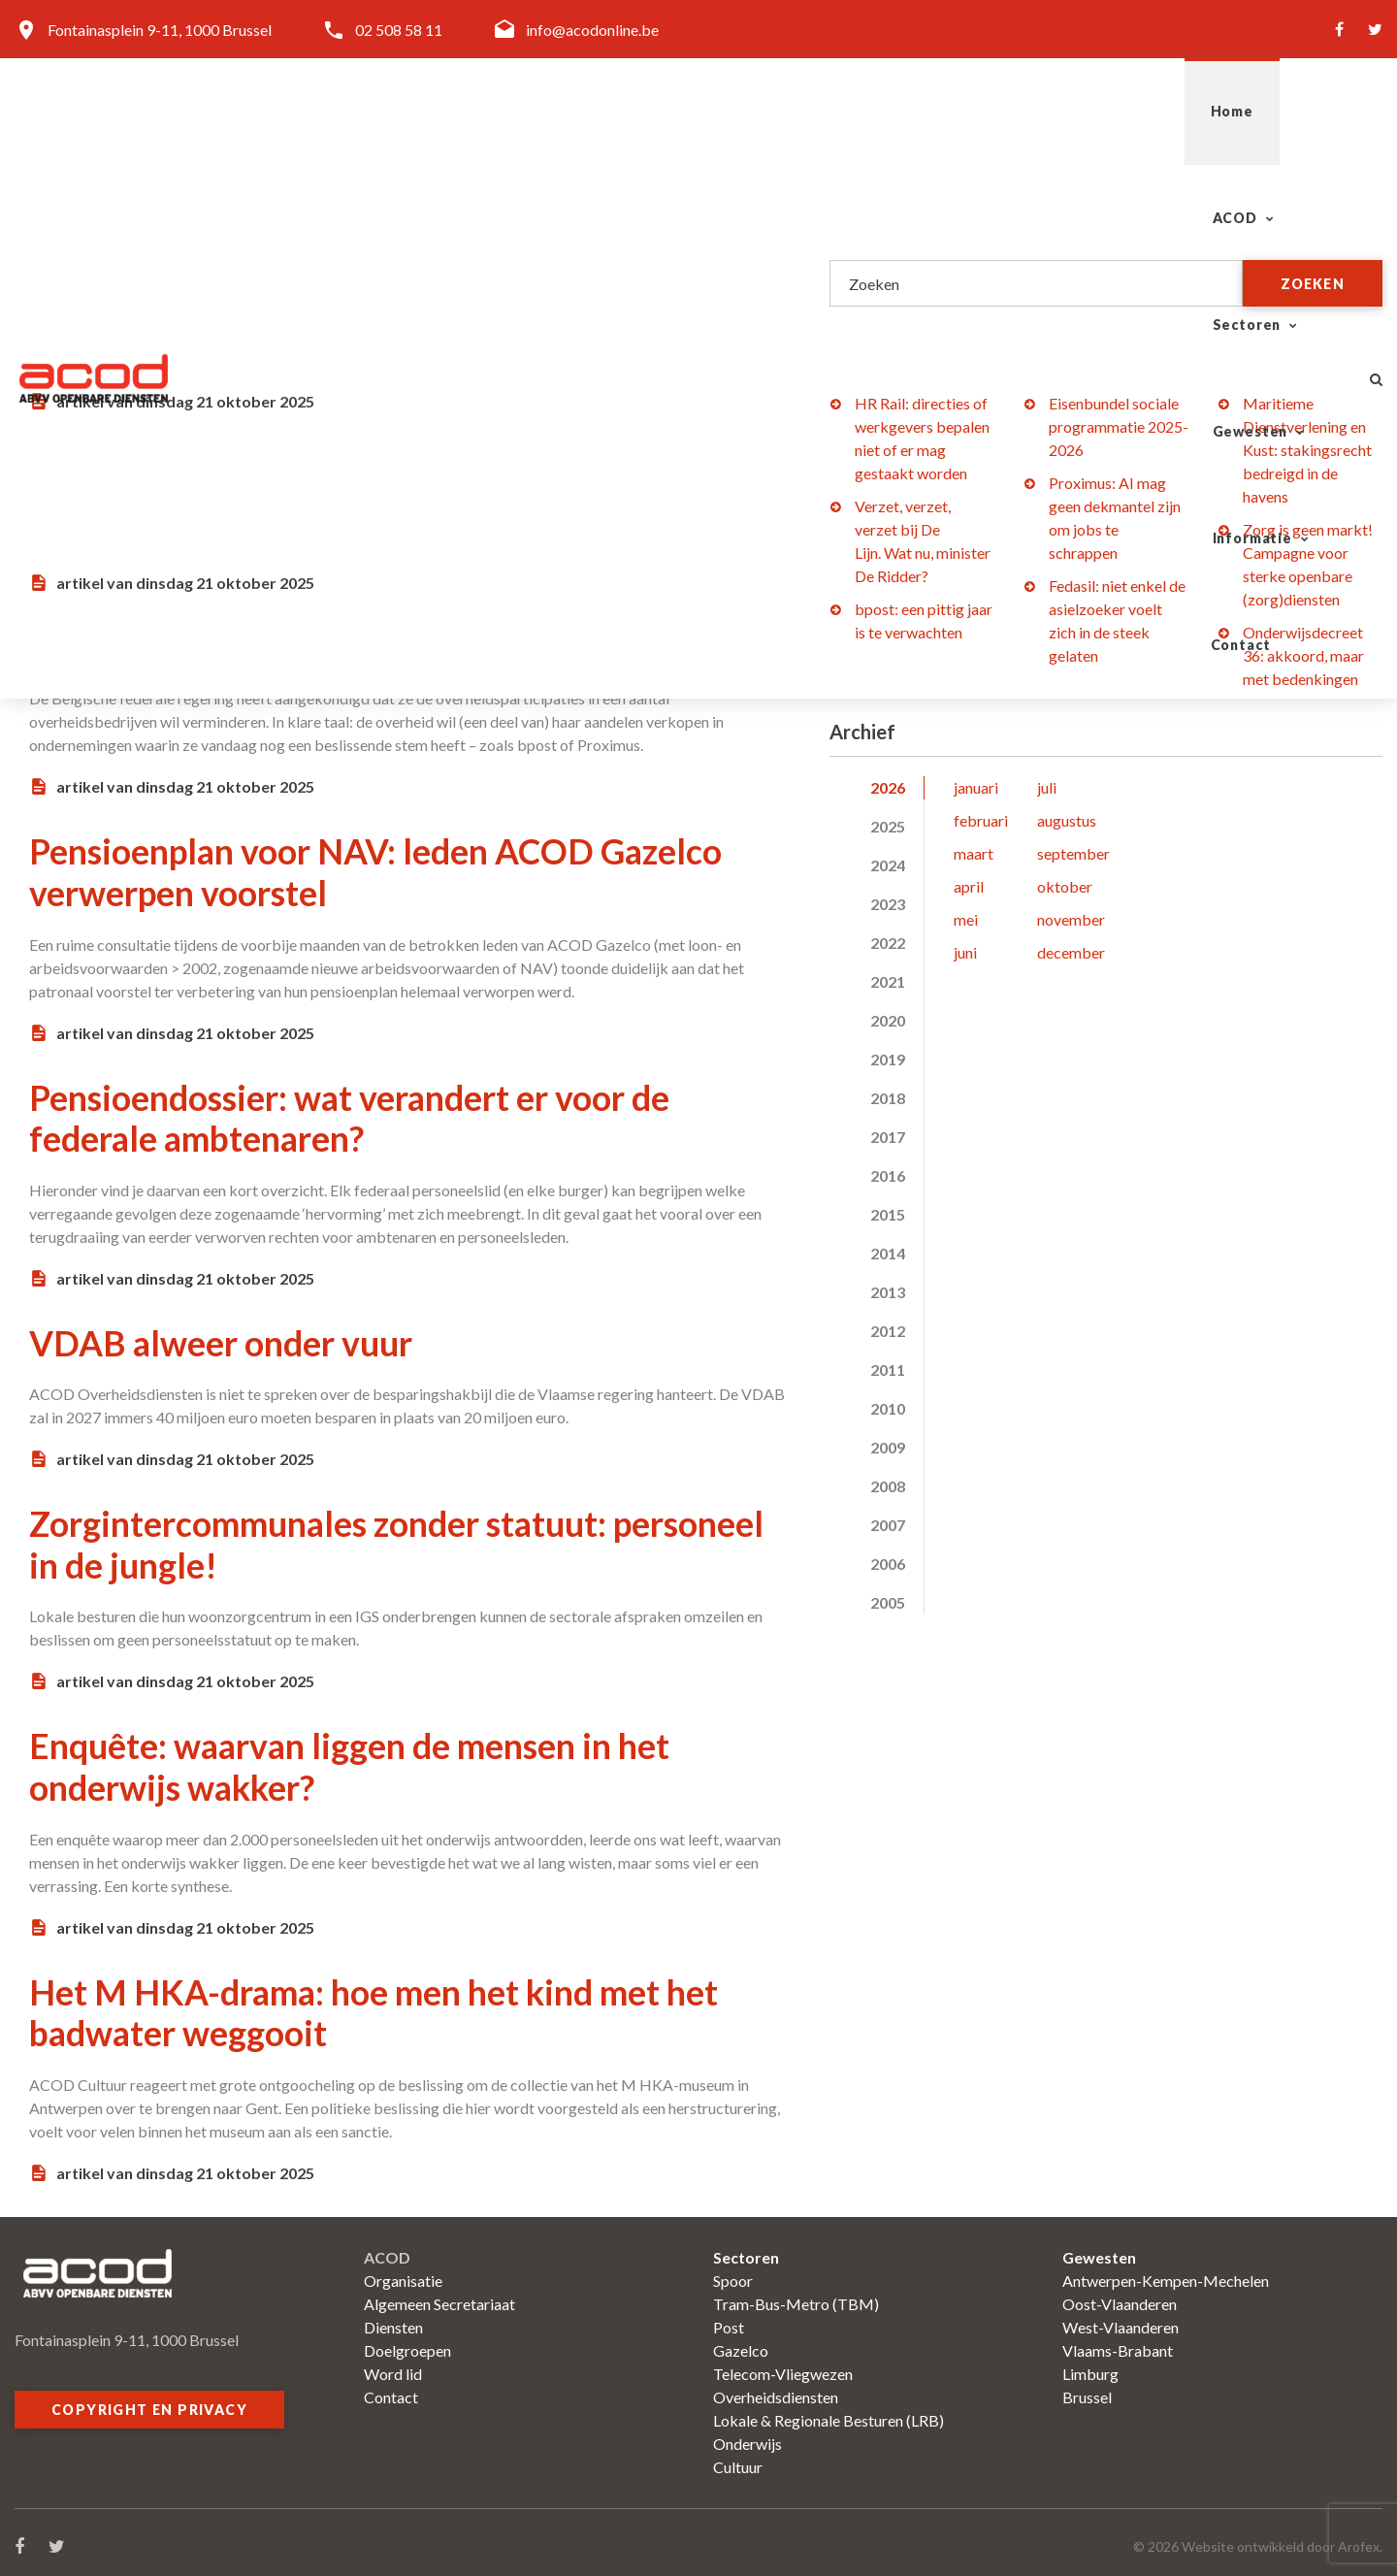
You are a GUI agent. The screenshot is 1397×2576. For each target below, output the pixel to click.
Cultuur (738, 2458)
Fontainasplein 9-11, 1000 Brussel (160, 29)
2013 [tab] (887, 1292)
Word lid (393, 2365)
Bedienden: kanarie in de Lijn (250, 464)
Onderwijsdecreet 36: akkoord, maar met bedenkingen (1303, 655)
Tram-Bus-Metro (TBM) (796, 2295)
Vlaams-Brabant (1117, 2341)
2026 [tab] (887, 787)
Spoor (733, 2272)
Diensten (393, 2318)
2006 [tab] (887, 1563)
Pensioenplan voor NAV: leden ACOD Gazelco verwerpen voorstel (381, 869)
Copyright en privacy (149, 2401)
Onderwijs (747, 2435)
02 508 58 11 (398, 29)
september (1073, 853)
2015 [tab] (887, 1214)
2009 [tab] (887, 1447)
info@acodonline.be (592, 29)
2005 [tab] (887, 1602)
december (1071, 952)
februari (981, 820)
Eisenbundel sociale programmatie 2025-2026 (1118, 426)
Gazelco (740, 2341)
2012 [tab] (887, 1330)
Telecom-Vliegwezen (783, 2365)
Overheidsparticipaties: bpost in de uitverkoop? (393, 645)
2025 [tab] (887, 826)
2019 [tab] (887, 1059)
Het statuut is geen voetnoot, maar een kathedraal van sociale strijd (327, 264)
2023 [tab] (887, 904)
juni (965, 952)
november (1071, 919)
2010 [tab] (887, 1408)
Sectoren (840, 111)
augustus (1066, 820)
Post (728, 2318)
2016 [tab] (887, 1175)
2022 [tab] (887, 942)
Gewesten (987, 111)
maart (973, 853)
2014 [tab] (887, 1253)
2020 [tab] (887, 1020)
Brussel (1087, 2388)
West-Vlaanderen (1120, 2318)
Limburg (1090, 2365)
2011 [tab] (887, 1369)
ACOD (709, 111)
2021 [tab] (887, 981)
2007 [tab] (887, 1525)
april (969, 886)
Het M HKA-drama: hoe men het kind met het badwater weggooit (376, 2004)
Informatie (1140, 111)
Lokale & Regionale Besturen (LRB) (828, 2411)
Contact (1282, 111)
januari (976, 787)
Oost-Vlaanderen (1119, 2295)
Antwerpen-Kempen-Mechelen (1165, 2272)
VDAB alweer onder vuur (222, 1338)
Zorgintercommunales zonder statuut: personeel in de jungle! (399, 1539)
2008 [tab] (887, 1486)
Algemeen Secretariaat (439, 2295)
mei (966, 919)
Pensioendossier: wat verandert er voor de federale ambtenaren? (352, 1114)
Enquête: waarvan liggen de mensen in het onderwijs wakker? (351, 1760)
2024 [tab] (887, 865)
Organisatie (403, 2272)
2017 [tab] (887, 1136)
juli (1046, 787)
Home (610, 111)
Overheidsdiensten (775, 2388)
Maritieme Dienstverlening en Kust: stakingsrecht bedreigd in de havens (1307, 449)
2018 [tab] (887, 1098)
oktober (1064, 886)
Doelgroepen (407, 2341)
